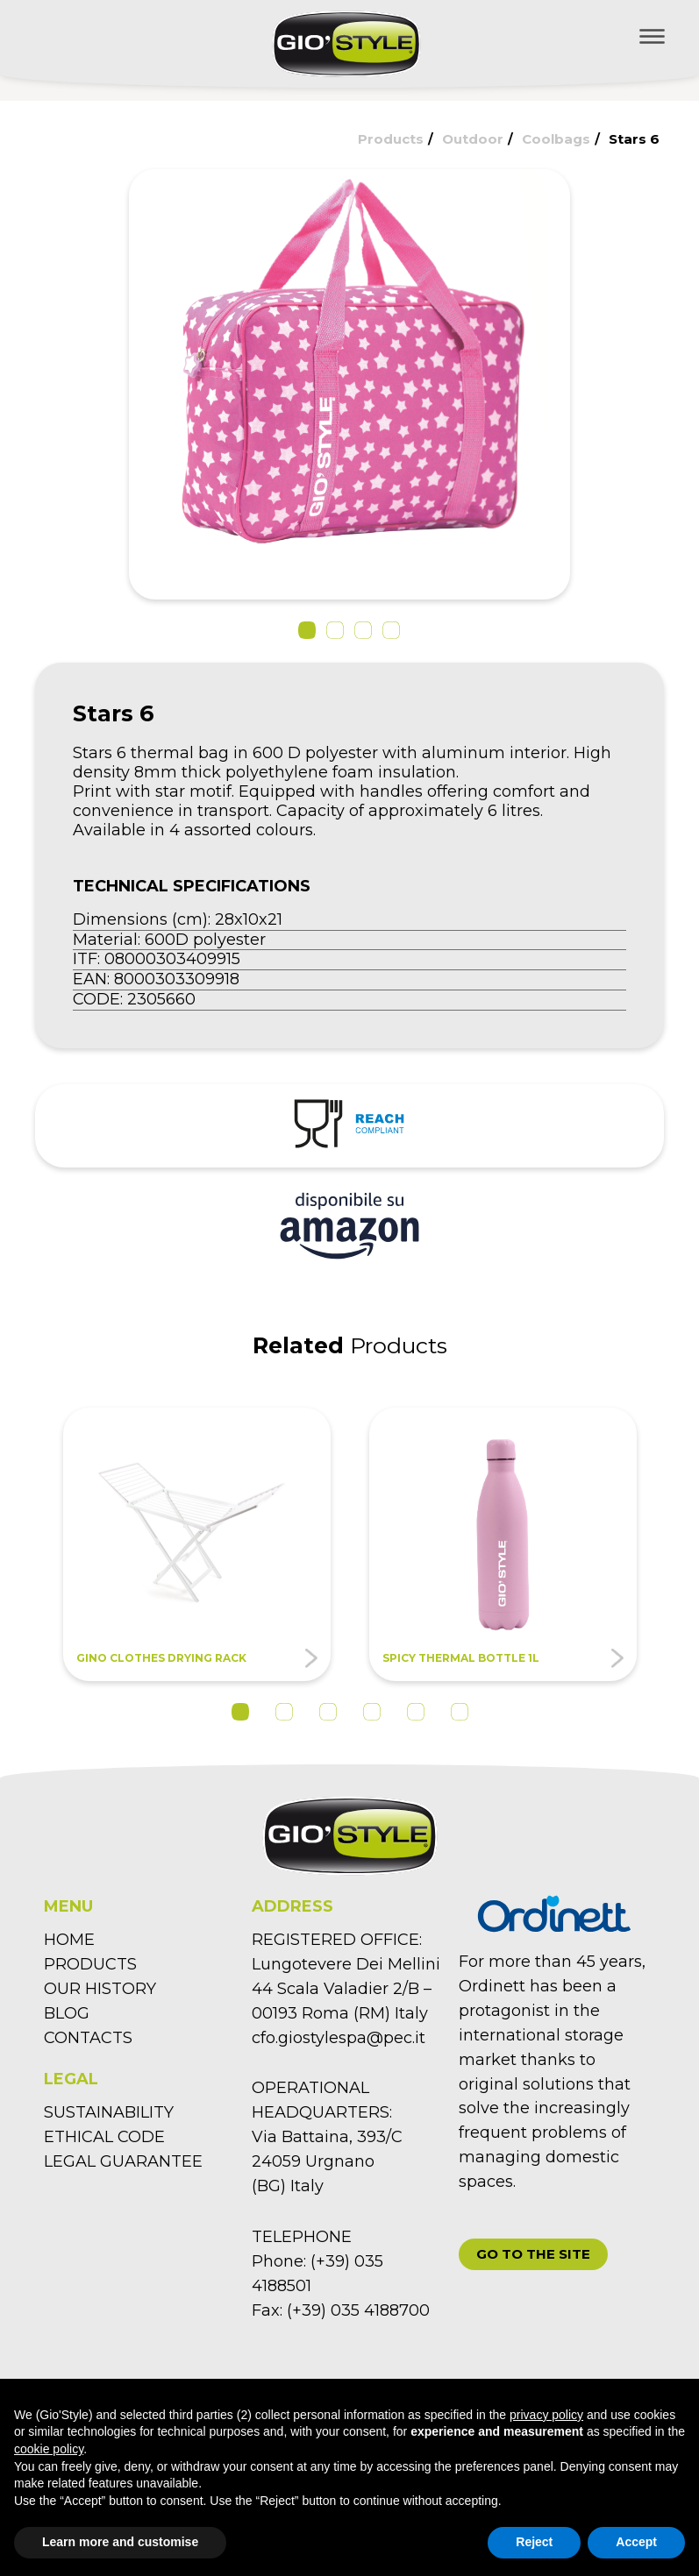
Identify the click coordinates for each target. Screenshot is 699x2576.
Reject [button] (534, 2542)
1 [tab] (240, 1712)
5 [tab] (415, 1712)
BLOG (66, 2013)
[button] (307, 630)
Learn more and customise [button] (120, 2542)
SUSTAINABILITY (109, 2112)
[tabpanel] (197, 1544)
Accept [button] (636, 2542)
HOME (69, 1939)
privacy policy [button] (546, 2415)
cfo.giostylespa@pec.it (338, 2037)
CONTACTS (88, 2037)
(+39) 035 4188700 (358, 2310)
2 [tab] (284, 1712)
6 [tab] (459, 1712)
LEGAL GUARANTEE (123, 2161)
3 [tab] (328, 1712)
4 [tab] (372, 1712)
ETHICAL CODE (104, 2137)
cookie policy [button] (48, 2449)
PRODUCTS (90, 1964)
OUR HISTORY (100, 1988)
